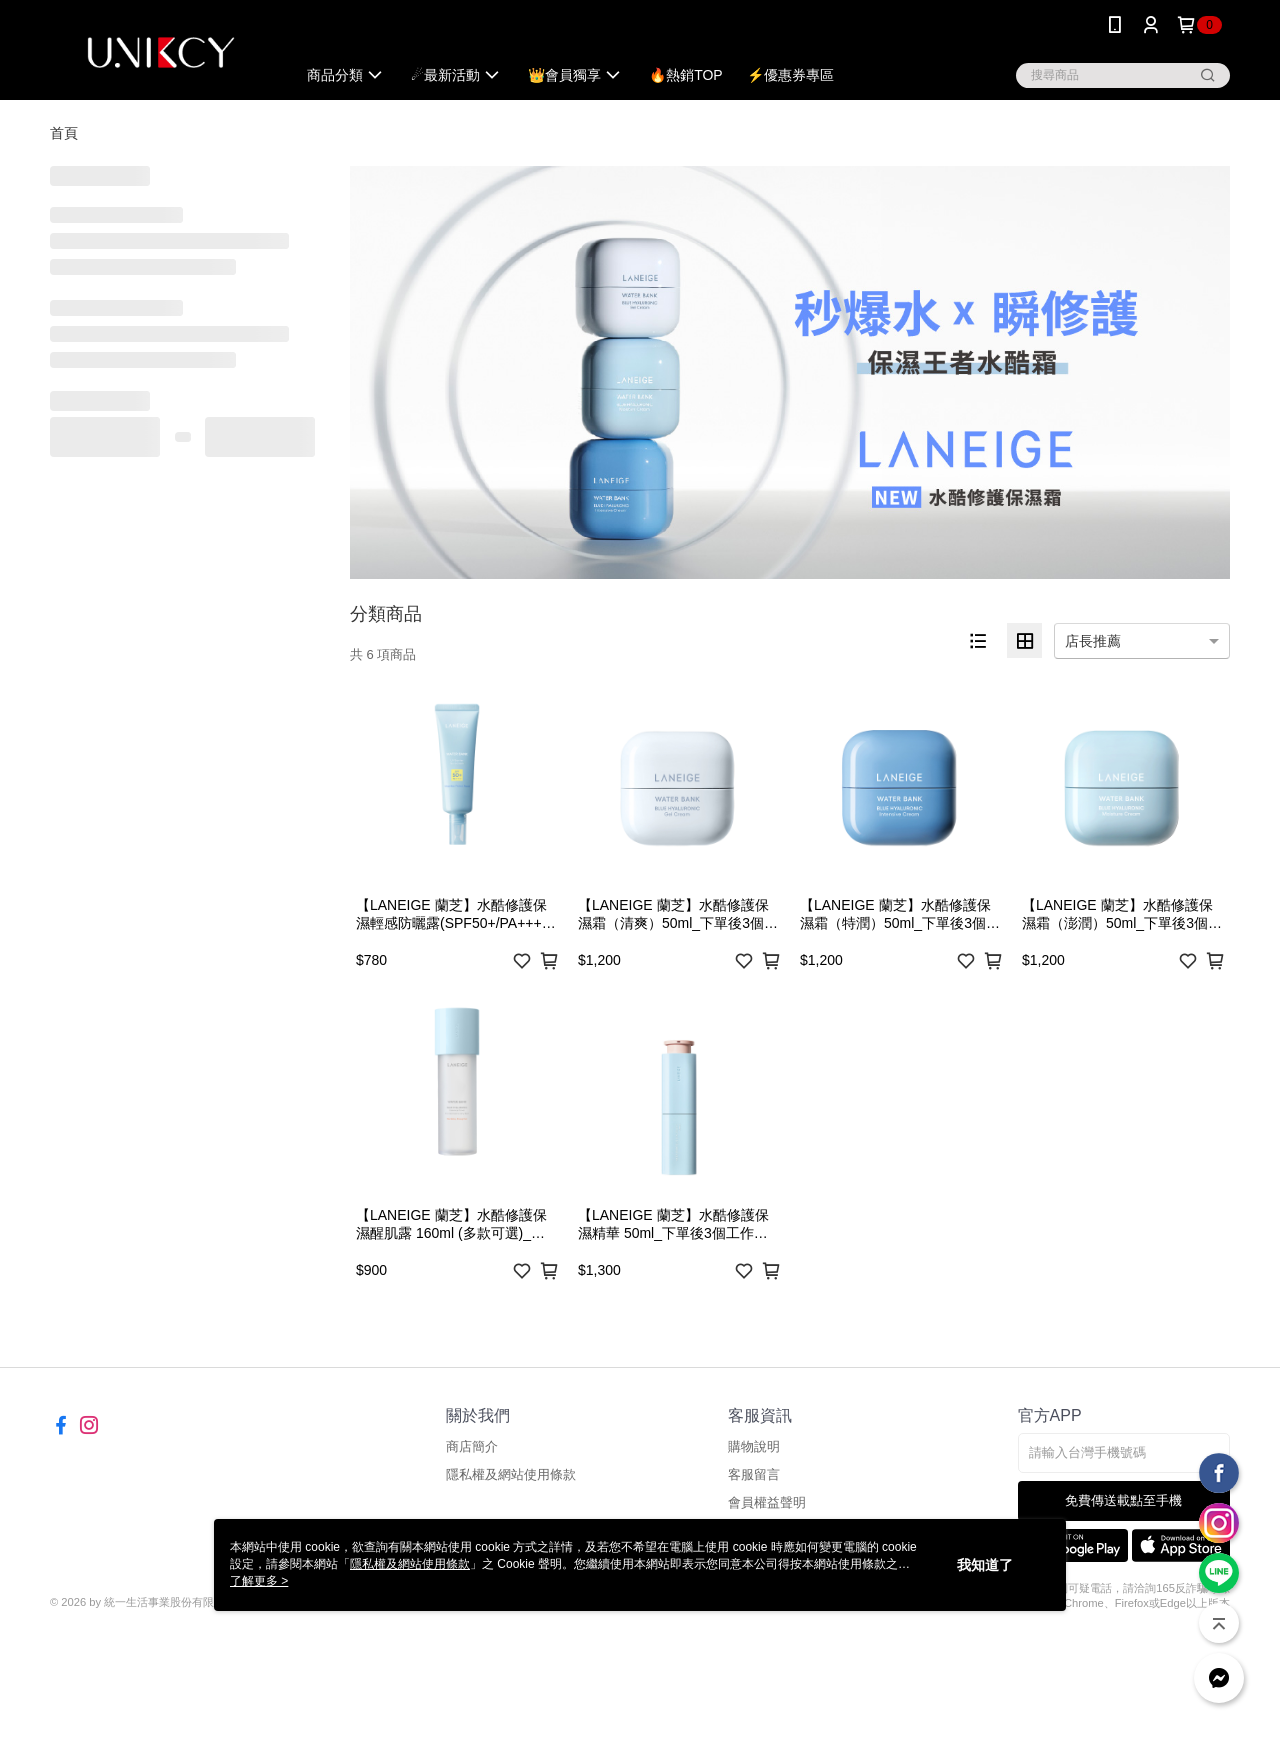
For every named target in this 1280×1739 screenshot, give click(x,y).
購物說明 (754, 1446)
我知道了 (985, 1565)
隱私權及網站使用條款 (511, 1474)
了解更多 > (259, 1581)
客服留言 (754, 1474)
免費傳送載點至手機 (1123, 1500)
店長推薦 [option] (1093, 641)
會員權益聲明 (767, 1502)
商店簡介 (472, 1446)
